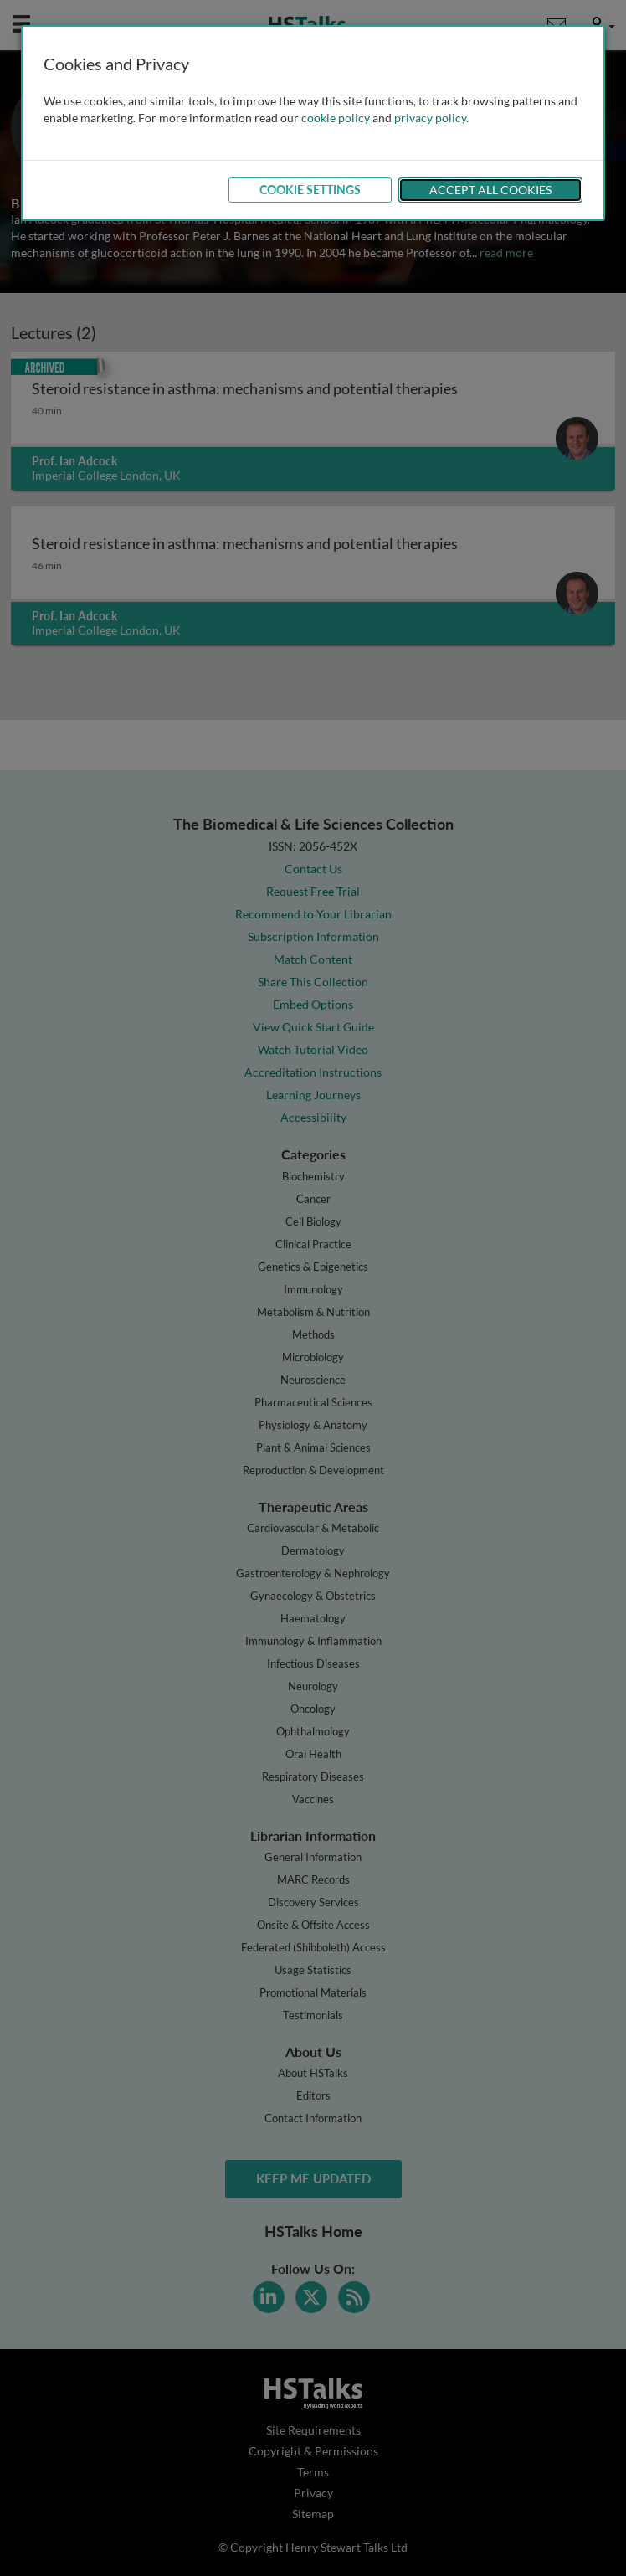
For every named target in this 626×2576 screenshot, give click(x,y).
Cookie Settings (310, 190)
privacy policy (430, 118)
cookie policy (335, 118)
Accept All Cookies (490, 190)
